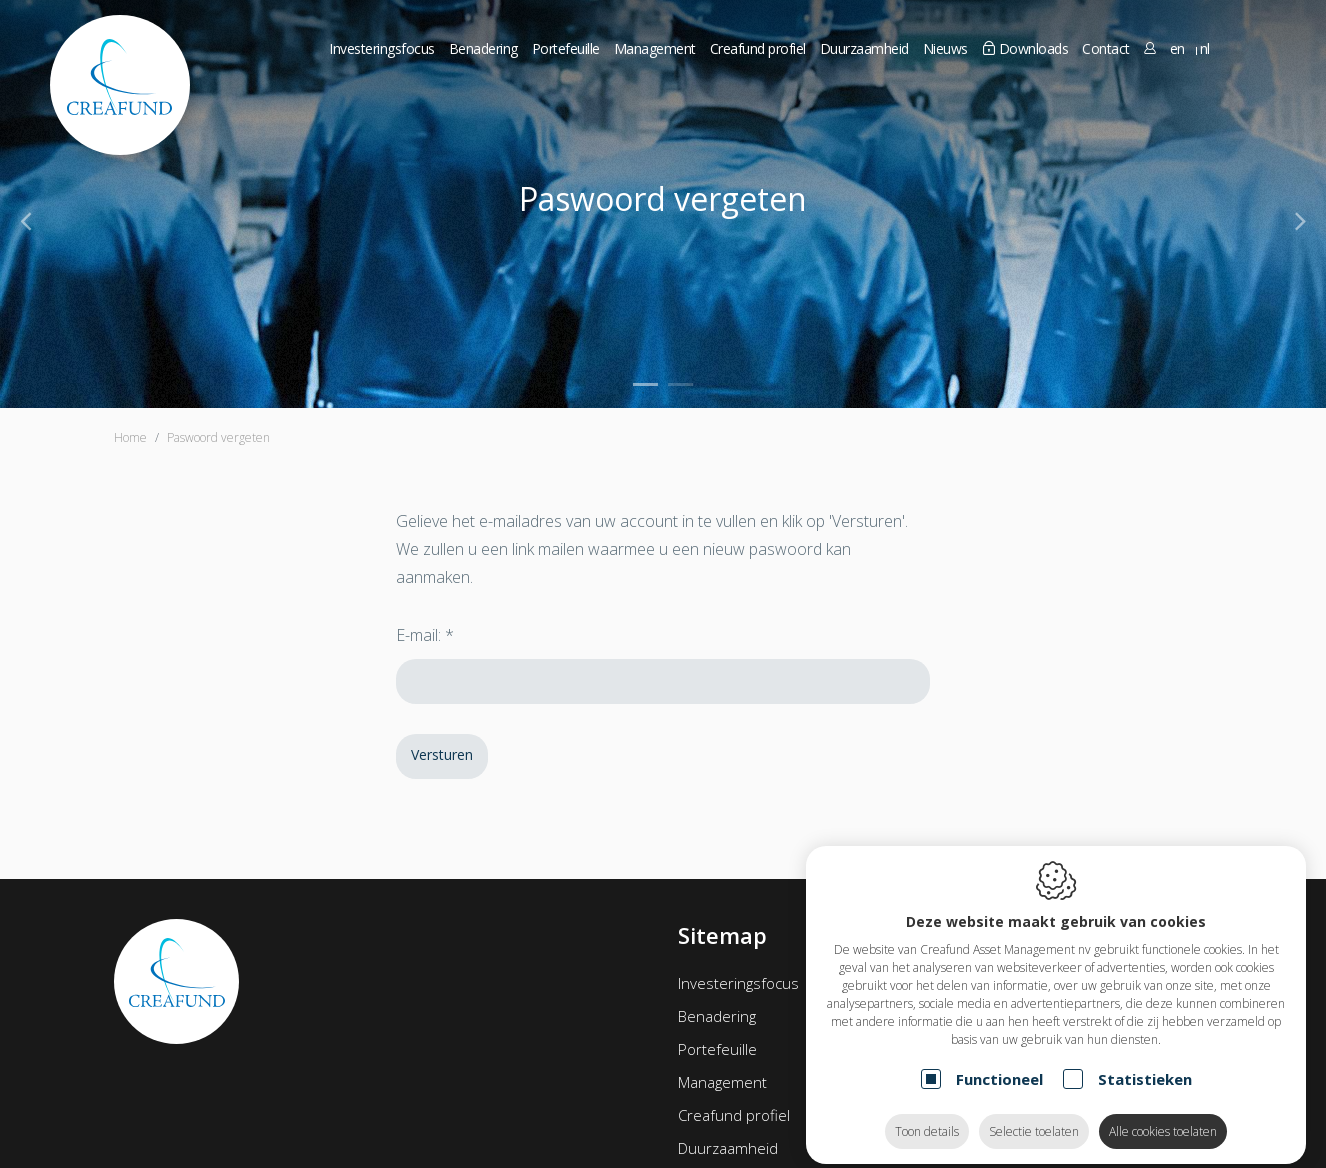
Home (130, 437)
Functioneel (999, 1063)
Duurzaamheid (728, 1148)
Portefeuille (717, 1049)
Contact (1106, 48)
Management (722, 1082)
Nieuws (945, 48)
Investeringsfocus (382, 48)
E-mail (417, 635)
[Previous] (26, 220)
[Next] (1300, 220)
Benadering (483, 48)
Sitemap (722, 935)
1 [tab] (645, 384)
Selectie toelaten (1034, 1115)
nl (1205, 48)
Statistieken (1145, 1063)
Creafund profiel (734, 1115)
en (1177, 48)
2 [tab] (680, 384)
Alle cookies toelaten (1163, 1115)
